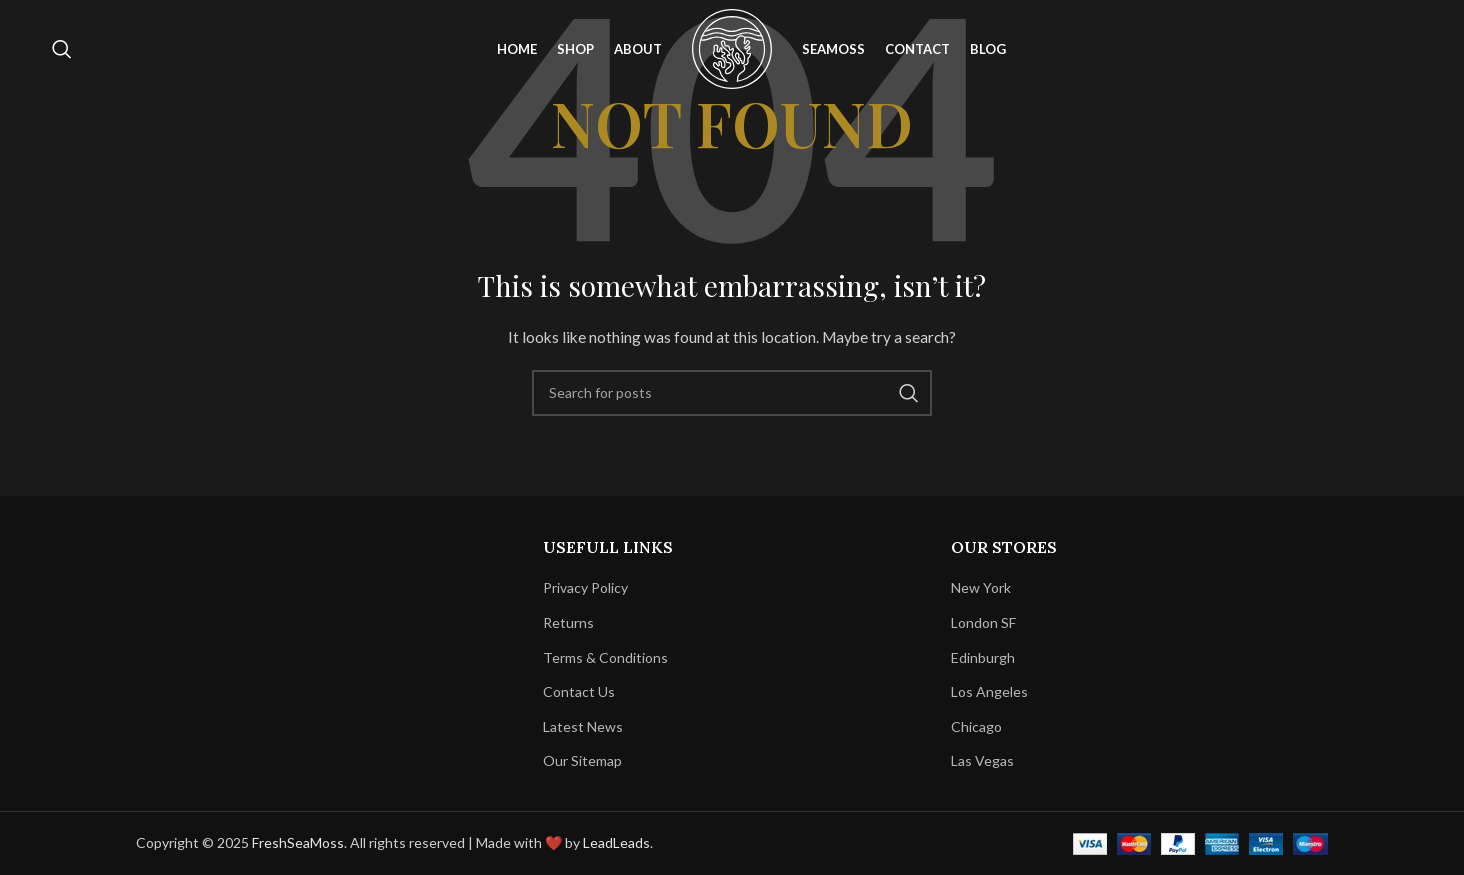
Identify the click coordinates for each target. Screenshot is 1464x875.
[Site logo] (732, 50)
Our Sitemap (582, 760)
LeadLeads (616, 842)
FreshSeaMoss (298, 842)
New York (981, 587)
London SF (983, 622)
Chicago (976, 726)
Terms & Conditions (605, 657)
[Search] (62, 53)
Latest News (583, 726)
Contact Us (579, 691)
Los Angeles (989, 691)
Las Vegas (982, 760)
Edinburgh (983, 657)
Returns (568, 622)
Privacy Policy (585, 587)
